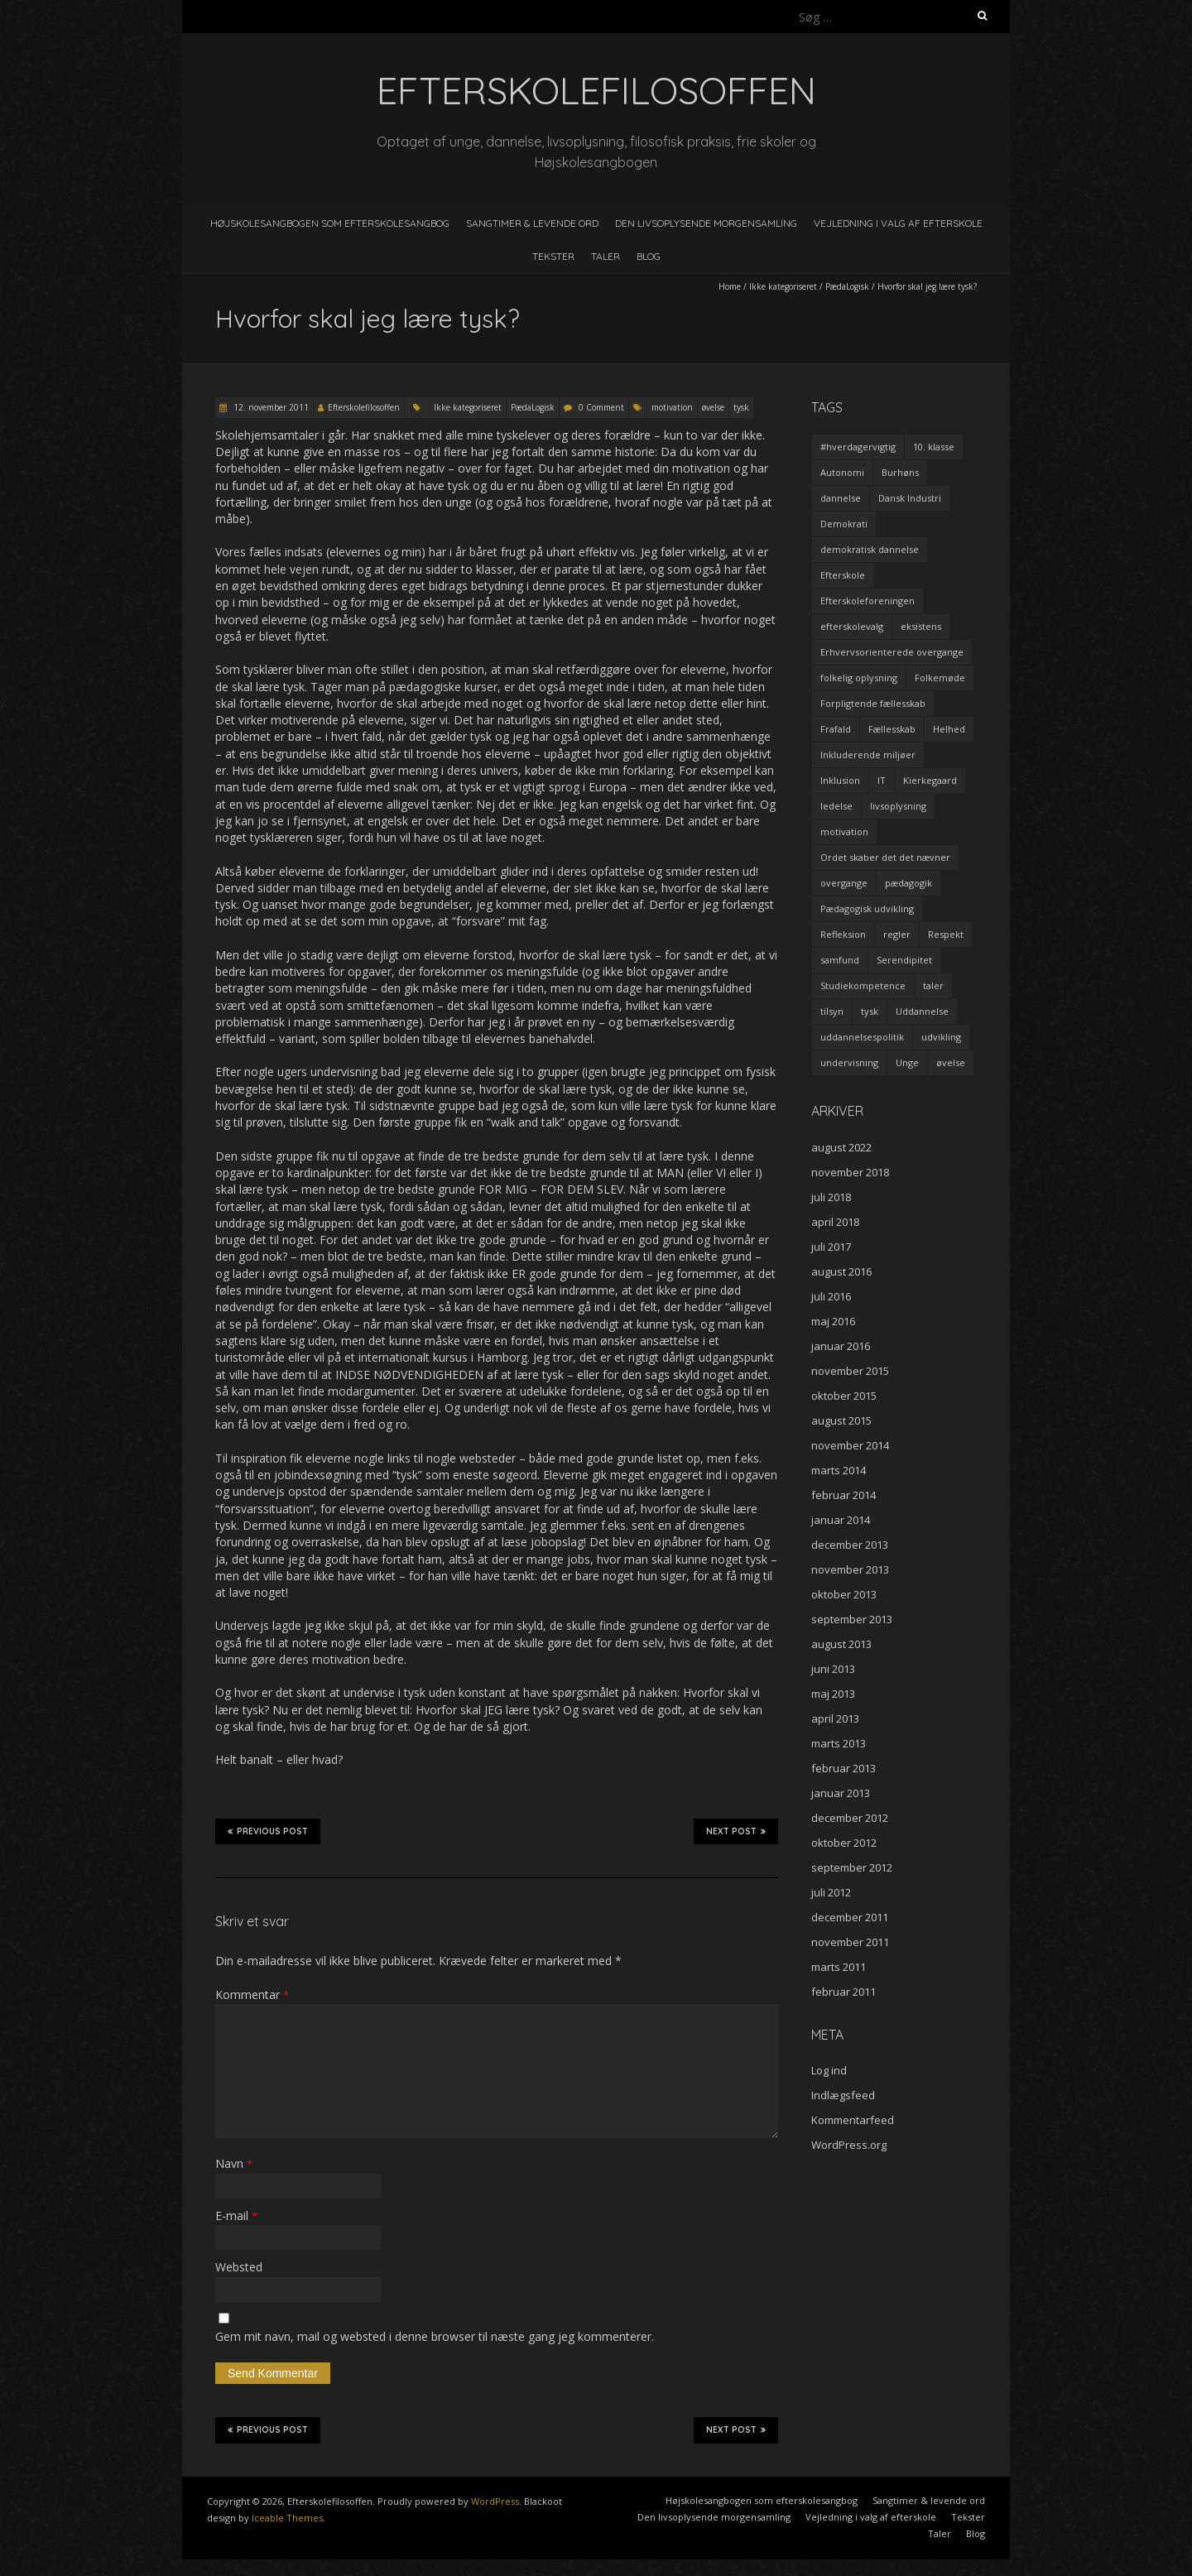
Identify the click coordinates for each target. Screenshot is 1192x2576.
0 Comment (601, 407)
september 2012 (851, 1867)
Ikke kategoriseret (783, 286)
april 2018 (835, 1221)
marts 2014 (838, 1470)
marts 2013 (838, 1743)
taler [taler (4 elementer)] (933, 985)
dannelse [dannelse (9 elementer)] (840, 498)
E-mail (236, 2215)
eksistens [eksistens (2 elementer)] (921, 626)
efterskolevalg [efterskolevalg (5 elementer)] (851, 626)
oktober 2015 (844, 1395)
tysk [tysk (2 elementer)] (869, 1011)
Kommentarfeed (852, 2119)
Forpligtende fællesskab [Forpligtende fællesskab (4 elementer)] (872, 703)
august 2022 (841, 1147)
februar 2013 (843, 1768)
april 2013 (835, 1718)
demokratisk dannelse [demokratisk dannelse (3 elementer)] (869, 549)
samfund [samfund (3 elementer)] (839, 960)
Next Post (736, 1831)
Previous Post (268, 1831)
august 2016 (841, 1271)
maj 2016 (833, 1321)
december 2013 (849, 1544)
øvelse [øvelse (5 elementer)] (950, 1062)
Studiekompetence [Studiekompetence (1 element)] (863, 985)
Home (730, 286)
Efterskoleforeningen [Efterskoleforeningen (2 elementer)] (867, 600)
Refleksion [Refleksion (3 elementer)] (843, 934)
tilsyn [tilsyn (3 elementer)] (832, 1011)
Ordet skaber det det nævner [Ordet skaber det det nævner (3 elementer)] (885, 857)
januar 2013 (840, 1792)
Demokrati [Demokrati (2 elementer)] (844, 523)
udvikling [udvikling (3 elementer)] (941, 1037)
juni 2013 (833, 1668)
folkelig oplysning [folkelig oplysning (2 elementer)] (858, 677)
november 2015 (850, 1370)
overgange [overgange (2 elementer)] (844, 883)
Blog (649, 256)
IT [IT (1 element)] (881, 780)
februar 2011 (843, 1991)
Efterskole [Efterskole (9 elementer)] (842, 575)
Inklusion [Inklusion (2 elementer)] (840, 780)
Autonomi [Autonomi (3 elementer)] (842, 472)
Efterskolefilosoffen (364, 407)
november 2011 (850, 1941)
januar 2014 (840, 1519)
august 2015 (841, 1420)
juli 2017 (831, 1246)
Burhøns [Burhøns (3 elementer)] (900, 472)
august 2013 (841, 1643)
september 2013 (851, 1619)
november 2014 (850, 1445)
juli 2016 (831, 1296)
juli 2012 (831, 1892)
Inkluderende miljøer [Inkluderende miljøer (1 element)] (868, 754)
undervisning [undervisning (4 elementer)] (849, 1062)
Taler (605, 256)
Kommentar (252, 1994)
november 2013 (850, 1569)
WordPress (495, 2501)
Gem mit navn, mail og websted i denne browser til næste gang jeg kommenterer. (434, 2336)
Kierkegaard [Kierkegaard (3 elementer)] (930, 780)
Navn (233, 2163)
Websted (238, 2267)
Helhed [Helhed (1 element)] (949, 729)
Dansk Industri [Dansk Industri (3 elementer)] (909, 498)
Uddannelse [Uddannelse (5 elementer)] (922, 1011)
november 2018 (850, 1172)
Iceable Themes (287, 2517)
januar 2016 (840, 1345)
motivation (672, 407)
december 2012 (849, 1817)
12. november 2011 (270, 407)
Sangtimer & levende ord (532, 223)
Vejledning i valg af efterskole (898, 223)
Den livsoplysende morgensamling (706, 223)
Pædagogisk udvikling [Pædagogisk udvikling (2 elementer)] (867, 908)
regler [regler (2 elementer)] (897, 934)
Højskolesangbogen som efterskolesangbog (329, 223)
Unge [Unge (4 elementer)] (907, 1062)
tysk (741, 407)
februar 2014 (843, 1494)
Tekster (553, 256)
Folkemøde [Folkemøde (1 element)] (940, 677)
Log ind (829, 2070)
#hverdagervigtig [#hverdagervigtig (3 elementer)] (858, 446)
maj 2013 (833, 1693)
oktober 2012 (844, 1842)
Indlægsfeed (843, 2095)
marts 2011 (838, 1966)
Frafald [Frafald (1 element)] (835, 729)
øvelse (713, 407)
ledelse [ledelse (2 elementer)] (836, 806)
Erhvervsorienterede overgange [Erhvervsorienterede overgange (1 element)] (892, 652)
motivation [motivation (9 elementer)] (844, 831)
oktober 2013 (844, 1594)
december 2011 (849, 1917)
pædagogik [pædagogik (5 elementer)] (908, 883)
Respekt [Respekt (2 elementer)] (946, 934)
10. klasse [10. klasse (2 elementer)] (933, 446)
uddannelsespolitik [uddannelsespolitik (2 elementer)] (862, 1037)
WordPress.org (849, 2144)
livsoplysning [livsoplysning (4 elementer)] (898, 806)
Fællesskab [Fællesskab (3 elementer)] (892, 729)
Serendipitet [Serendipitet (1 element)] (904, 960)
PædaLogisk (847, 286)
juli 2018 (831, 1196)
